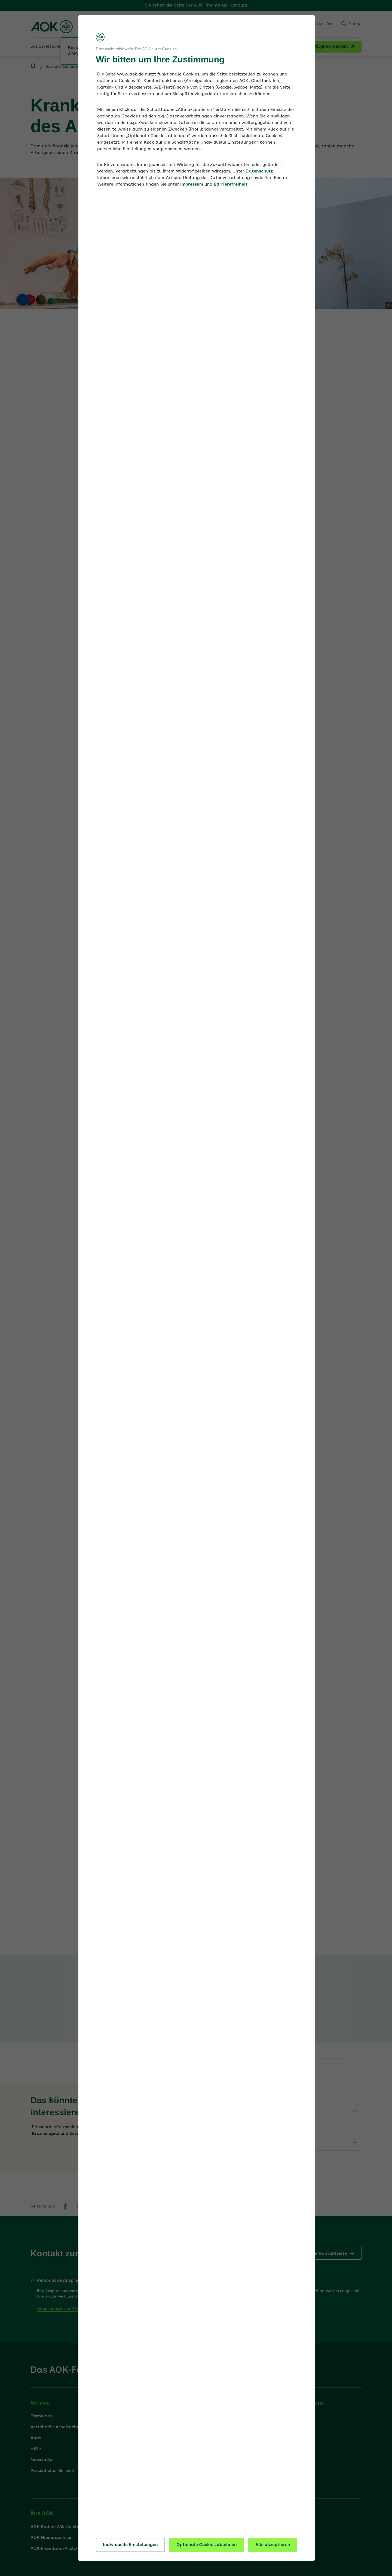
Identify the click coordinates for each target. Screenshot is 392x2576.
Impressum (191, 184)
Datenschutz (259, 171)
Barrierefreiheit (230, 184)
